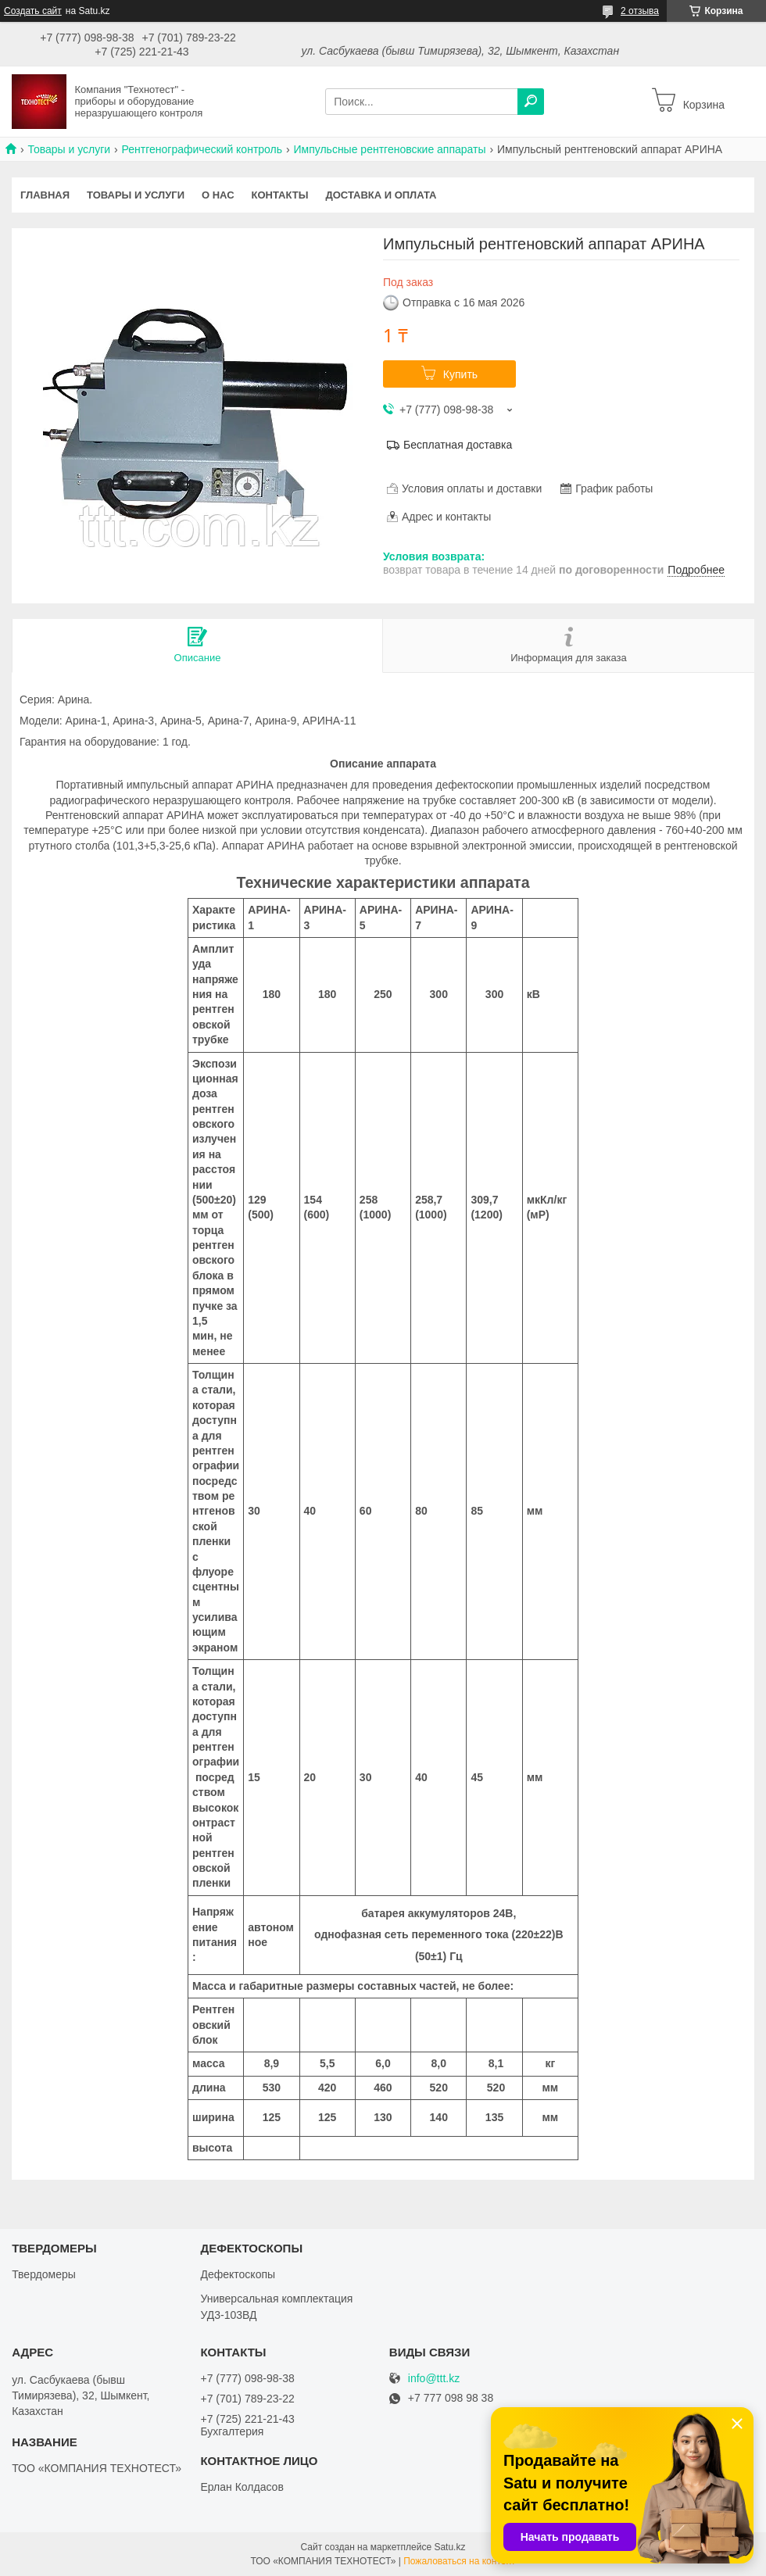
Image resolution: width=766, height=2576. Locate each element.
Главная (45, 195)
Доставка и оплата (380, 195)
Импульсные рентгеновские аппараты (389, 149)
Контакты (280, 195)
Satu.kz (449, 2547)
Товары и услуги (68, 149)
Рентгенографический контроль (202, 149)
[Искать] (530, 101)
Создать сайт (33, 10)
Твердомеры (44, 2274)
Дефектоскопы (237, 2274)
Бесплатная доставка (457, 444)
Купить (460, 374)
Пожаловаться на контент (459, 2561)
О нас (218, 195)
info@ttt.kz (434, 2379)
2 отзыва (640, 10)
